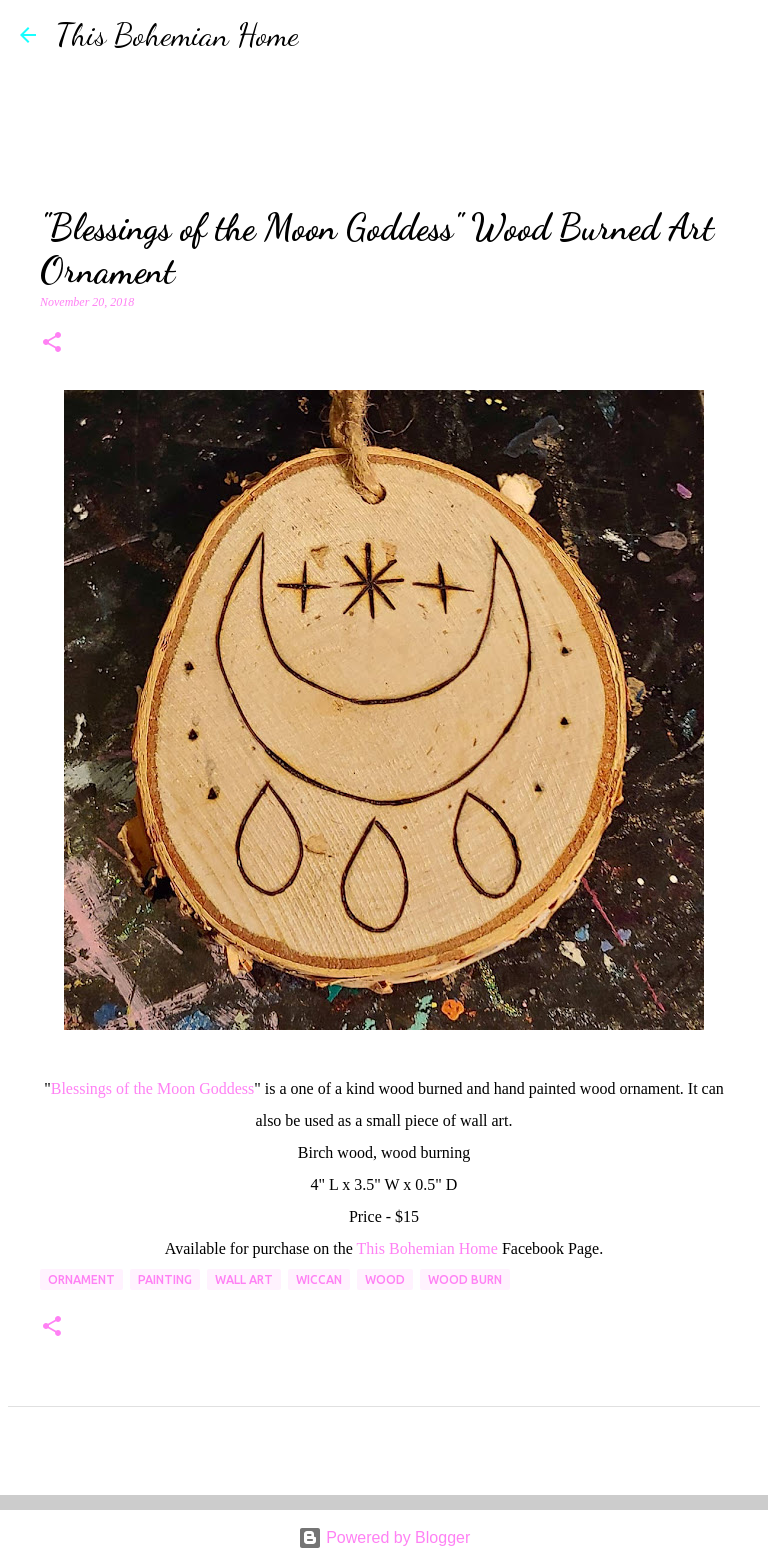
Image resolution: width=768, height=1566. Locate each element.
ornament (81, 1279)
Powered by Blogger (384, 1537)
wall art (244, 1279)
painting (165, 1279)
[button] (52, 344)
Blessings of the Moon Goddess (153, 1088)
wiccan (319, 1279)
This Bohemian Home (177, 35)
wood (385, 1279)
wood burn (465, 1279)
